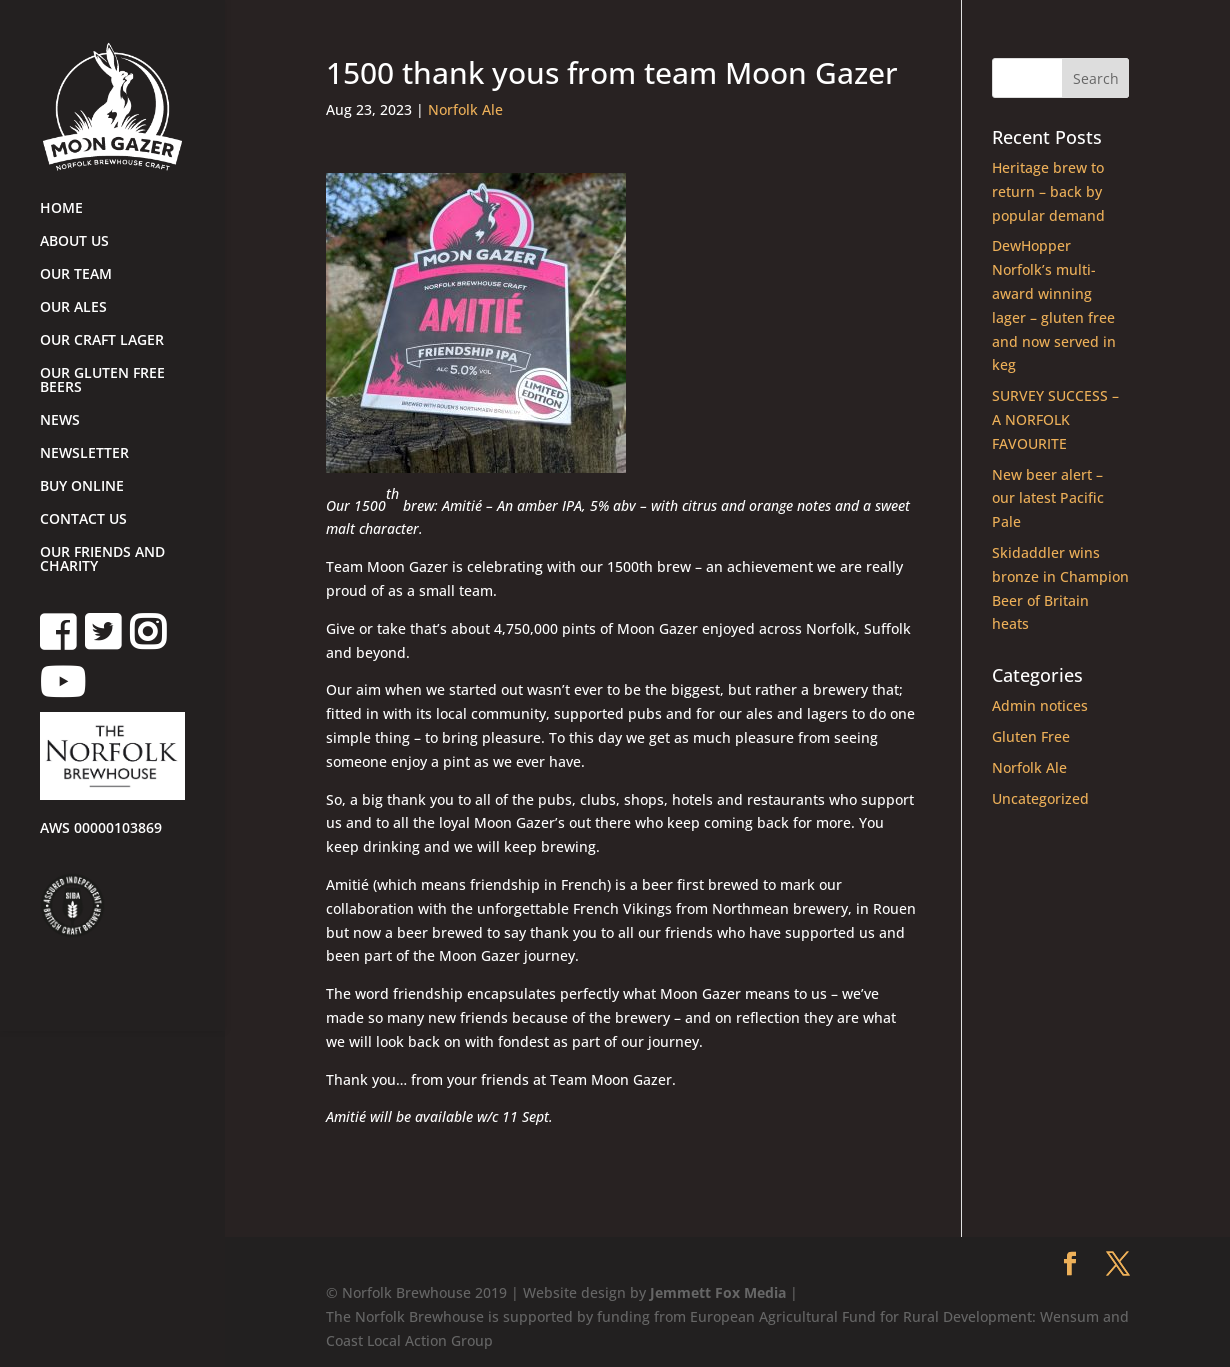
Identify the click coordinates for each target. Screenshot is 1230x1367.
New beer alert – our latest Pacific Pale (1048, 498)
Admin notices (1040, 705)
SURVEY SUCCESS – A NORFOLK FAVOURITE (1055, 419)
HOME (61, 209)
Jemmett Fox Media (718, 1292)
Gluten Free (1031, 736)
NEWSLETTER (84, 454)
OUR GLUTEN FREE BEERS (102, 381)
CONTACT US (83, 520)
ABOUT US (74, 242)
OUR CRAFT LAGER (102, 341)
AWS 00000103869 (101, 829)
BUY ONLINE (82, 487)
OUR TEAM (76, 275)
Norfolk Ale (465, 109)
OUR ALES (73, 308)
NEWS (60, 421)
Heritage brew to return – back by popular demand (1048, 191)
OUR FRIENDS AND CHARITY (102, 560)
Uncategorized (1040, 798)
